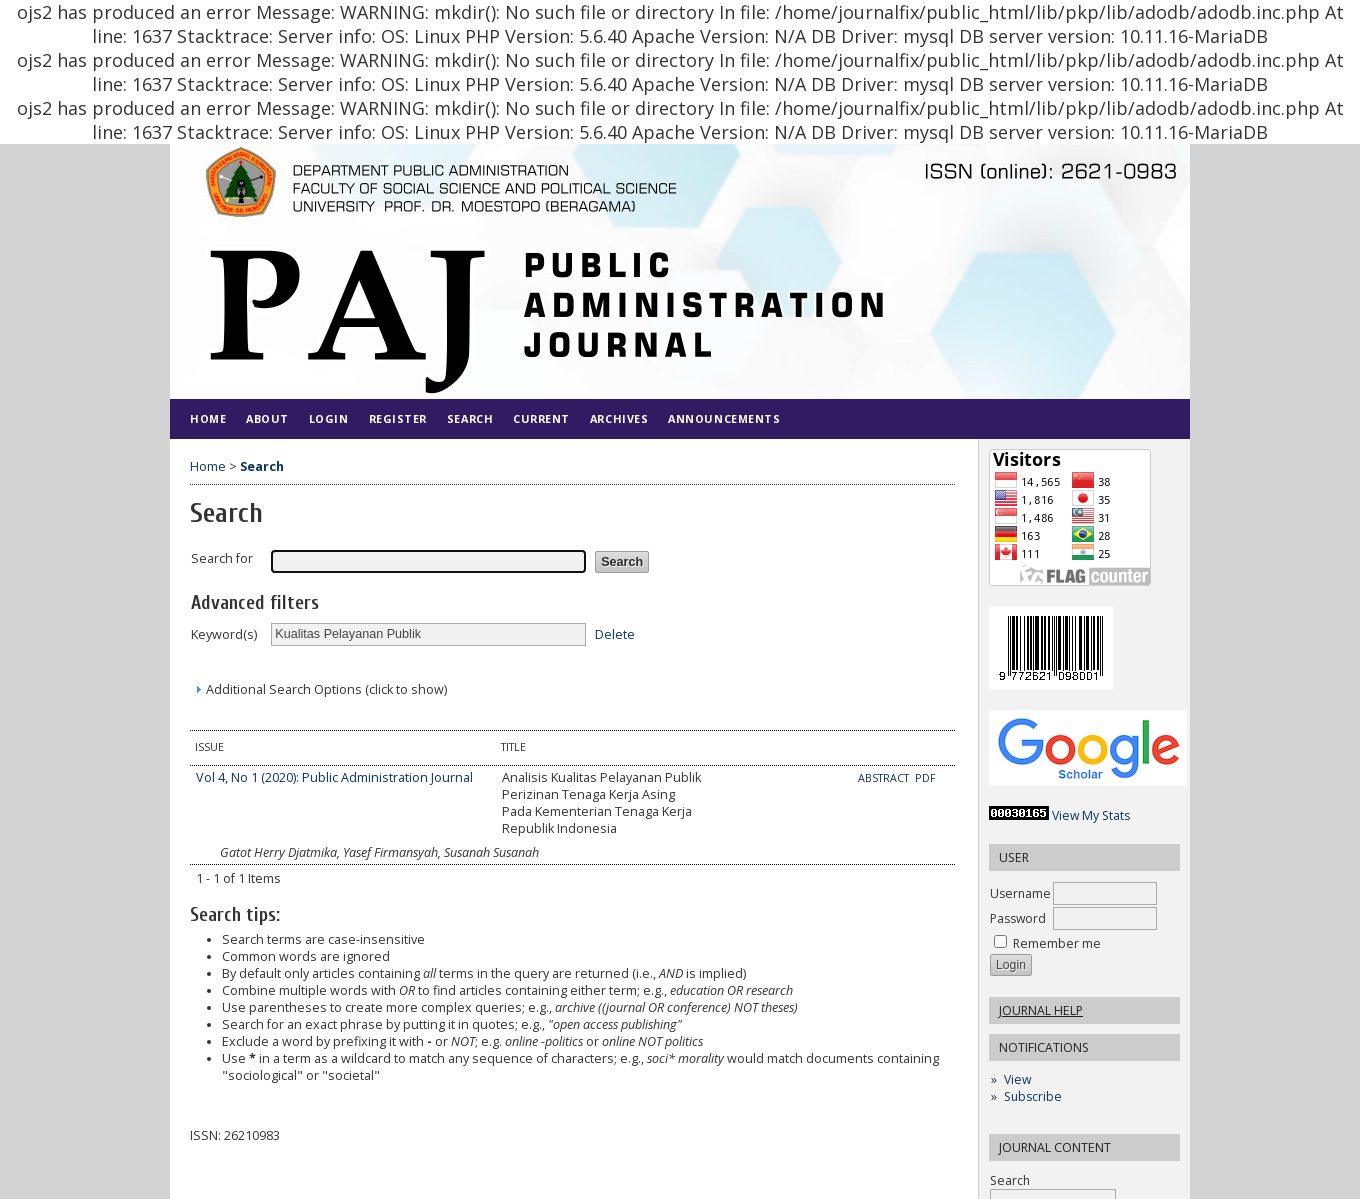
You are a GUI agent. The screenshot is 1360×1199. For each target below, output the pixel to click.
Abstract (885, 778)
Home (208, 418)
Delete (615, 633)
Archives (619, 418)
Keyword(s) (224, 634)
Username (1020, 893)
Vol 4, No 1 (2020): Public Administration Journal (334, 777)
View (1017, 1079)
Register (398, 418)
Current (541, 418)
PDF (925, 778)
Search (470, 418)
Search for (222, 558)
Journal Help (1041, 1010)
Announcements (724, 418)
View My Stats (1091, 815)
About (267, 418)
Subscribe (1033, 1096)
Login (329, 418)
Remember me (1057, 943)
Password (1018, 918)
